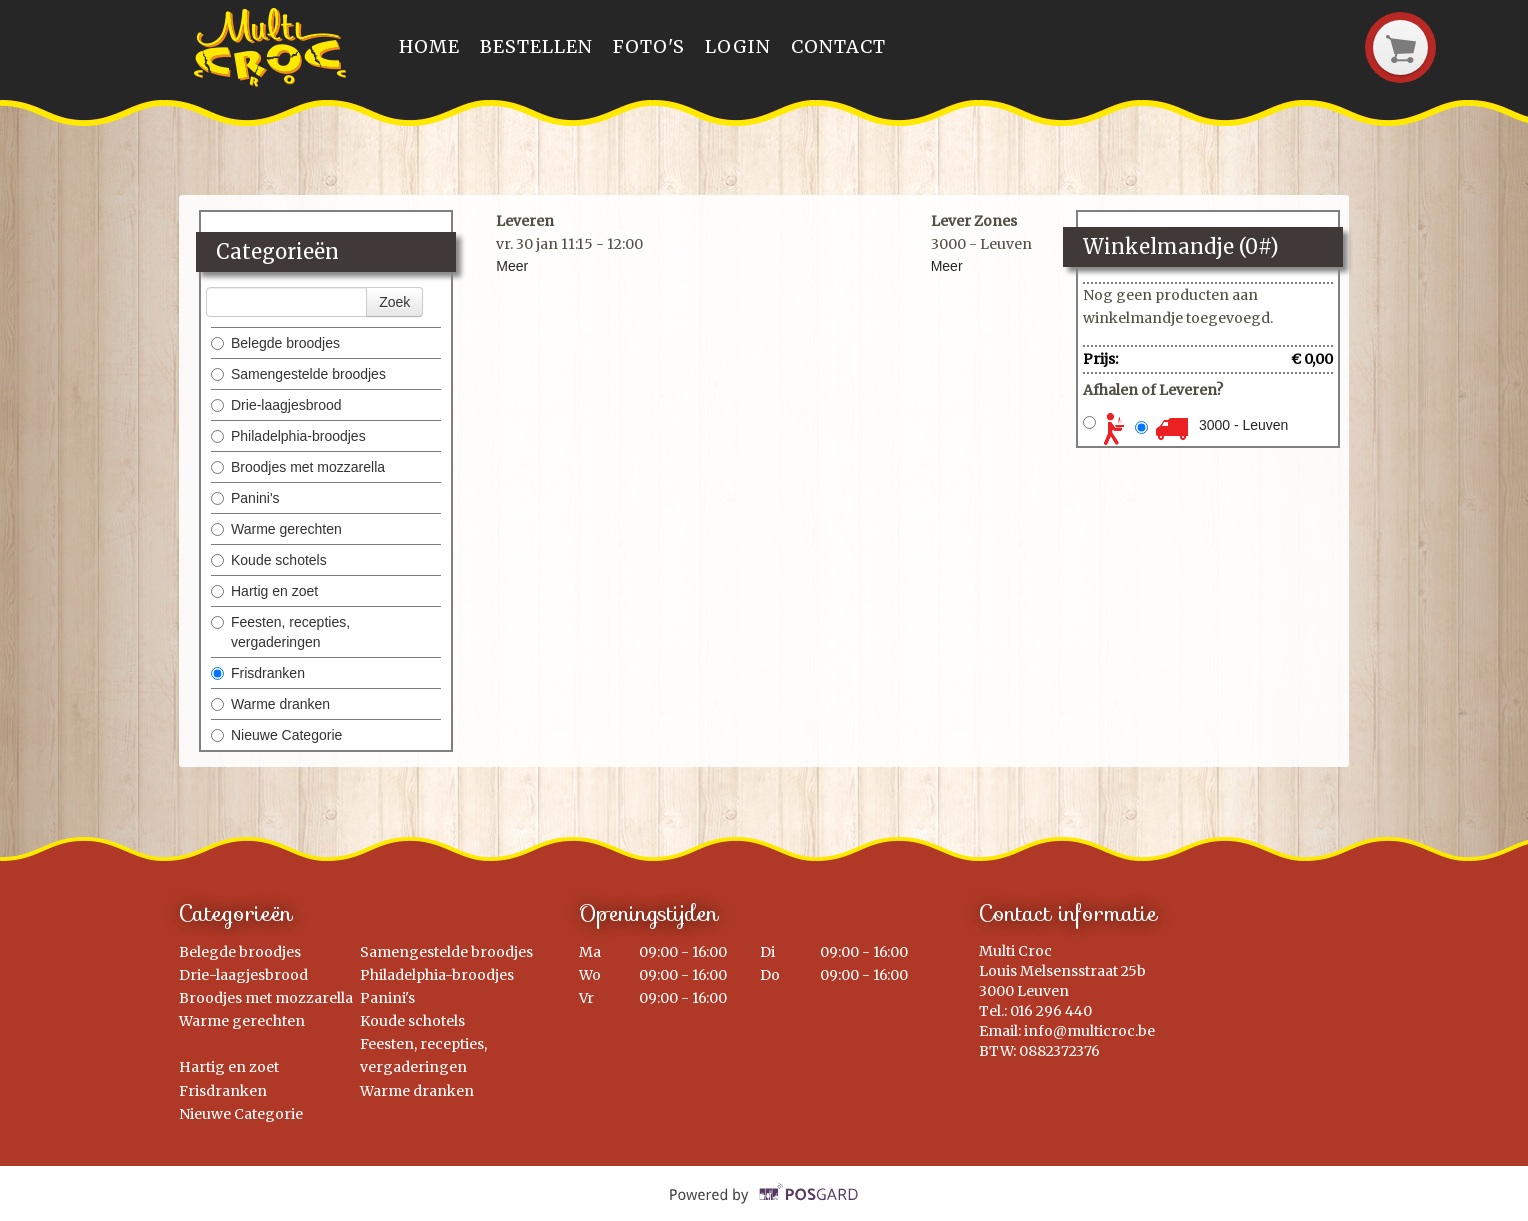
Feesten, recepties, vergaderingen (280, 632)
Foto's (649, 46)
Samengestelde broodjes (298, 374)
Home (429, 46)
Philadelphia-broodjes (288, 436)
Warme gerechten (276, 529)
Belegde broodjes (275, 343)
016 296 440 (1051, 1011)
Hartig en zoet (264, 591)
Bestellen (536, 46)
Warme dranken (270, 704)
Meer (512, 266)
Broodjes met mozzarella (298, 467)
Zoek (394, 302)
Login (738, 46)
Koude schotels (269, 560)
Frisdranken (258, 673)
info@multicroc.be (1089, 1031)
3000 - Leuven (1244, 425)
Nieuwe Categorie (276, 735)
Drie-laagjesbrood (276, 405)
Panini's (245, 498)
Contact (838, 46)
